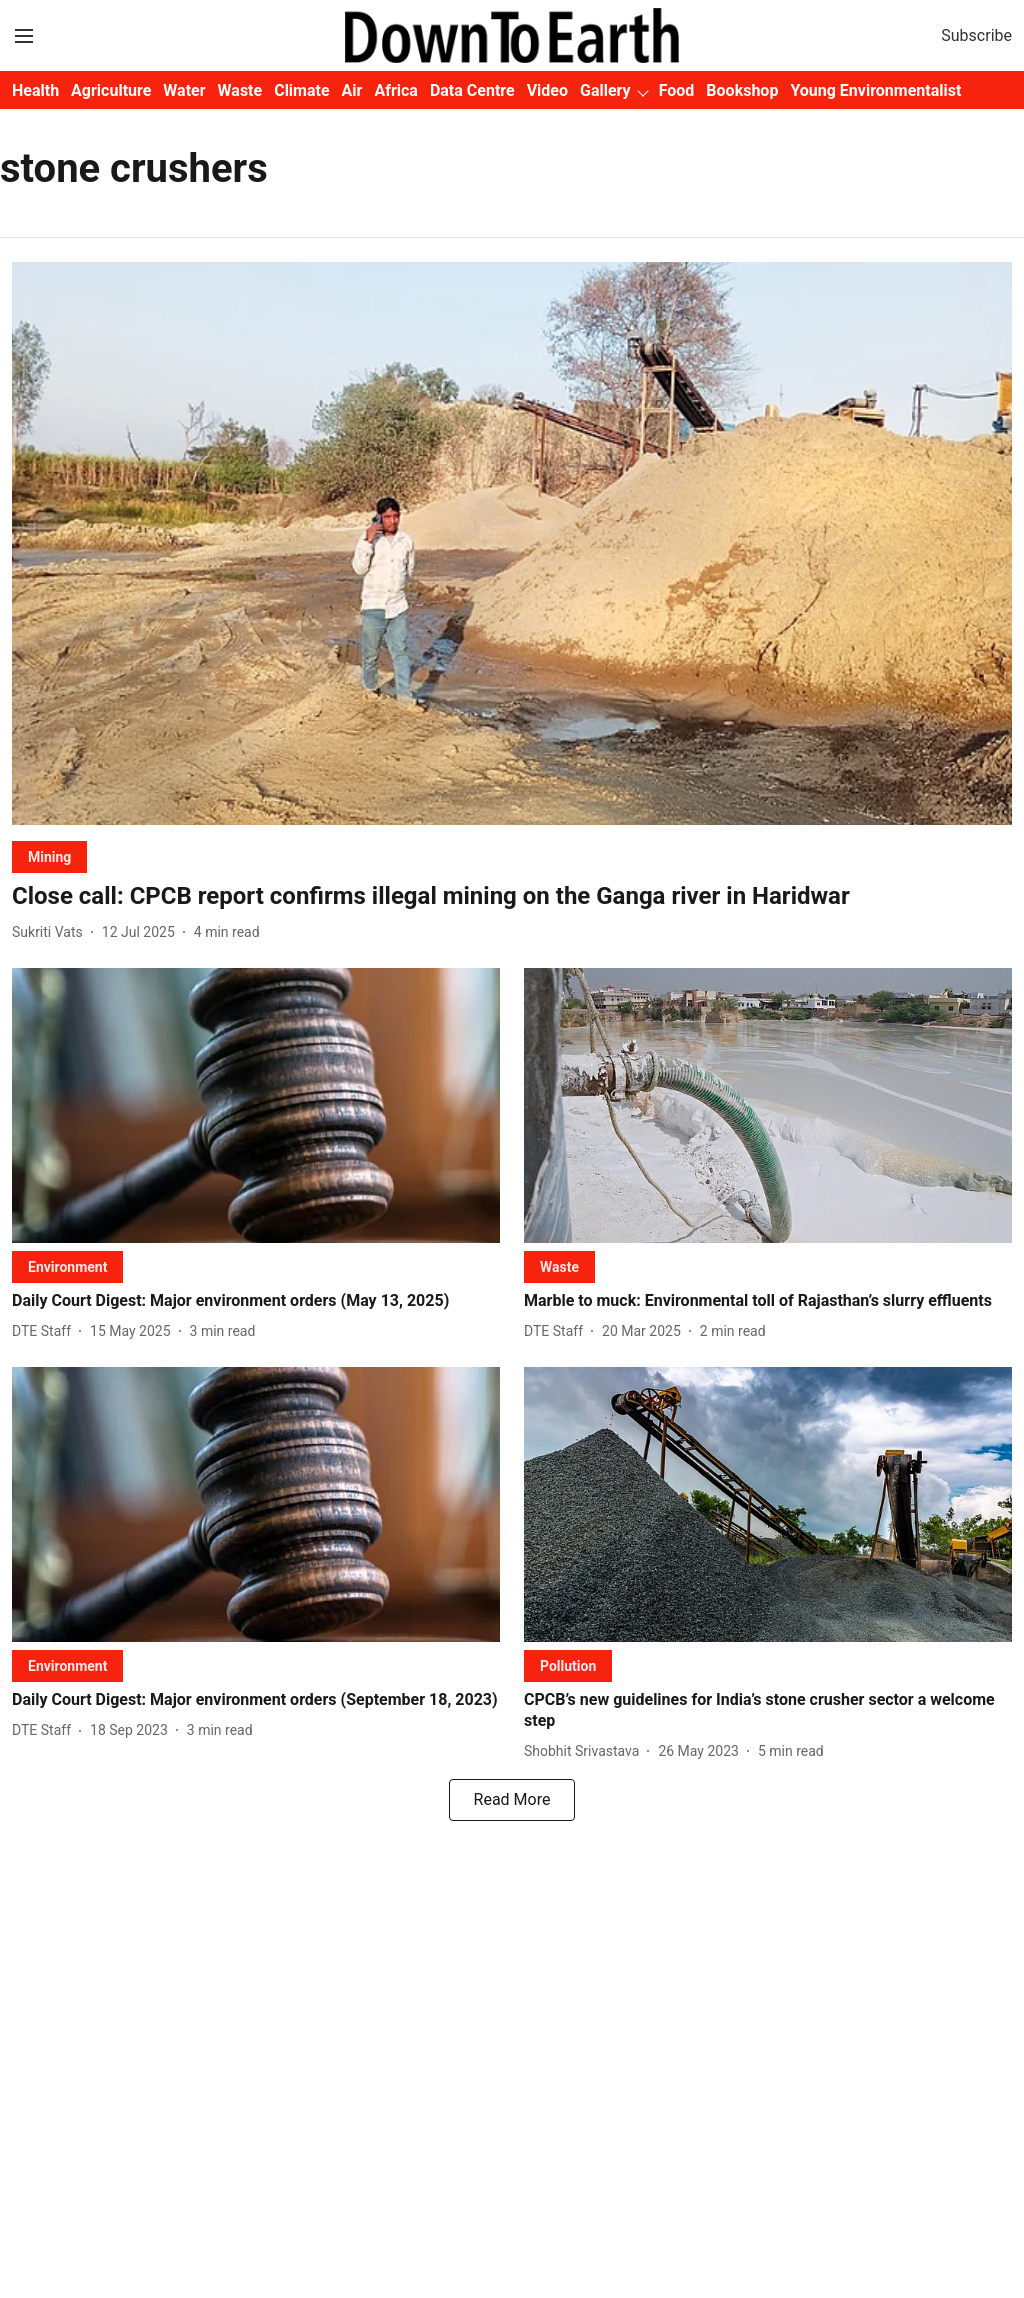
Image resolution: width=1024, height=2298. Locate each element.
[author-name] (51, 932)
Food (677, 90)
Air (352, 90)
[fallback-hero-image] (512, 543)
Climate (301, 90)
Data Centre (472, 90)
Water (184, 90)
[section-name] (49, 856)
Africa (395, 90)
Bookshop (742, 90)
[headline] (512, 896)
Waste (240, 90)
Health (35, 90)
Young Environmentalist (875, 90)
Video (547, 90)
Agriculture (111, 90)
